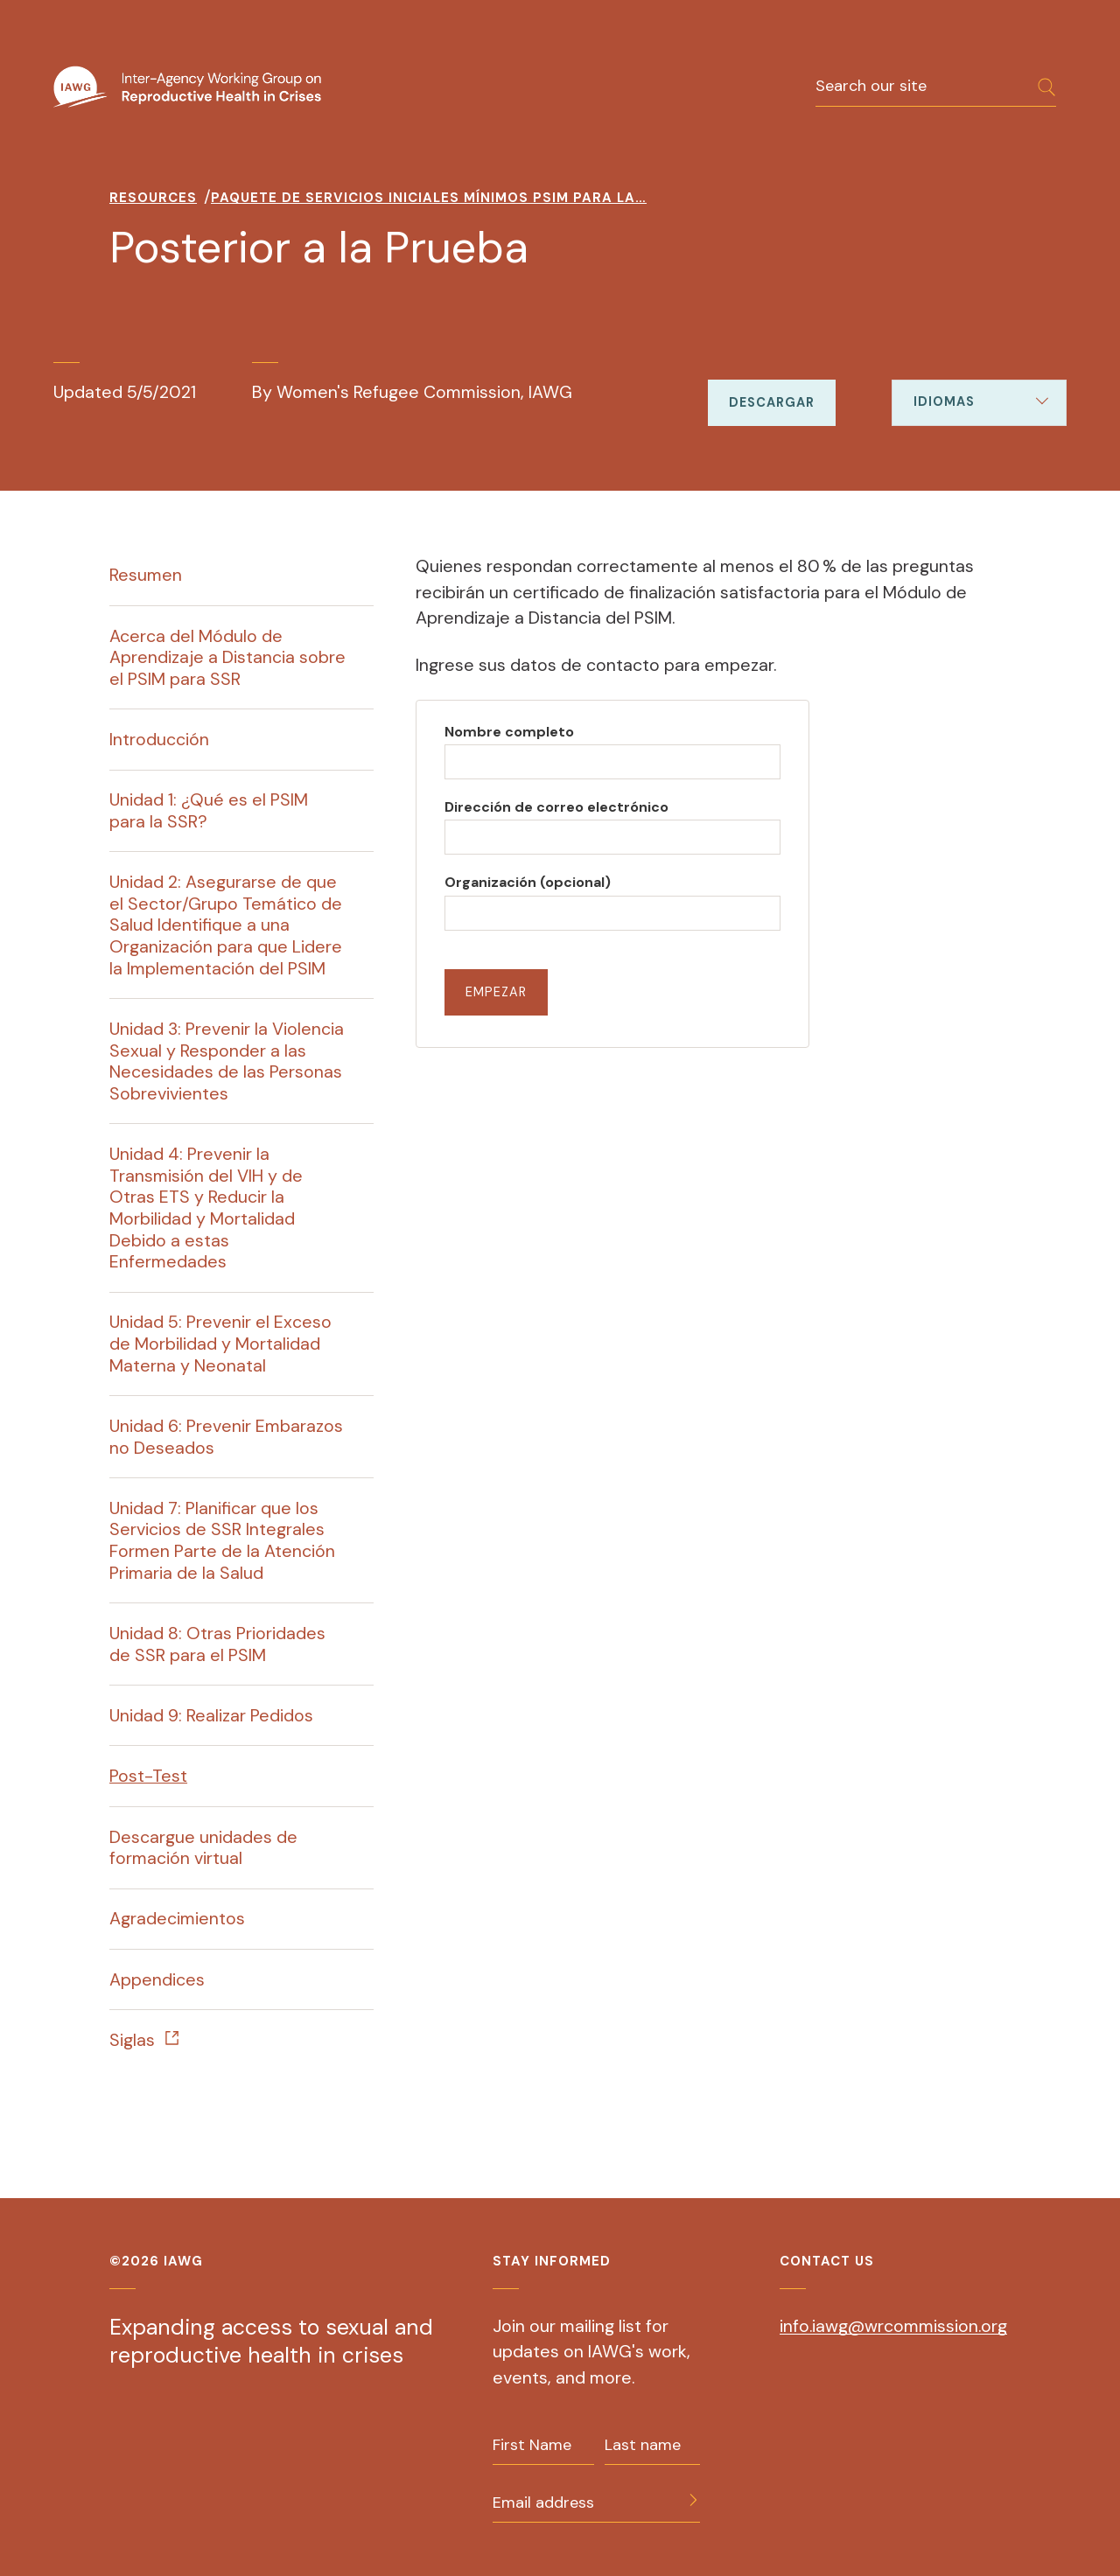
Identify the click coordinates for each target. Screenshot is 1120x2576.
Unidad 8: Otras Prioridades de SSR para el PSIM (217, 1644)
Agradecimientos (177, 1918)
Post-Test (148, 1775)
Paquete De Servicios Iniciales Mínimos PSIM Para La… (429, 197)
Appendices (157, 1979)
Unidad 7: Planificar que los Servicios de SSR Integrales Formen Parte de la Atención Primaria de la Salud (222, 1540)
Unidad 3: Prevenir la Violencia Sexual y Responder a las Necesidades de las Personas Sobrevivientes (226, 1061)
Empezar (496, 992)
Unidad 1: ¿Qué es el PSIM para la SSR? (208, 810)
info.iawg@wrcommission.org (893, 2325)
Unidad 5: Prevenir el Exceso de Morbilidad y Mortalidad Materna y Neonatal (220, 1343)
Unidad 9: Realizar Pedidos (211, 1715)
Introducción (159, 739)
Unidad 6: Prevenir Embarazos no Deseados (226, 1436)
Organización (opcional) (527, 882)
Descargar (772, 402)
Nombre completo (509, 732)
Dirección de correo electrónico (556, 807)
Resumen (145, 574)
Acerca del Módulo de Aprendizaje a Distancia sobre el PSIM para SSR (227, 657)
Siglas (132, 2039)
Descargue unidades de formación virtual (203, 1848)
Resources (153, 197)
